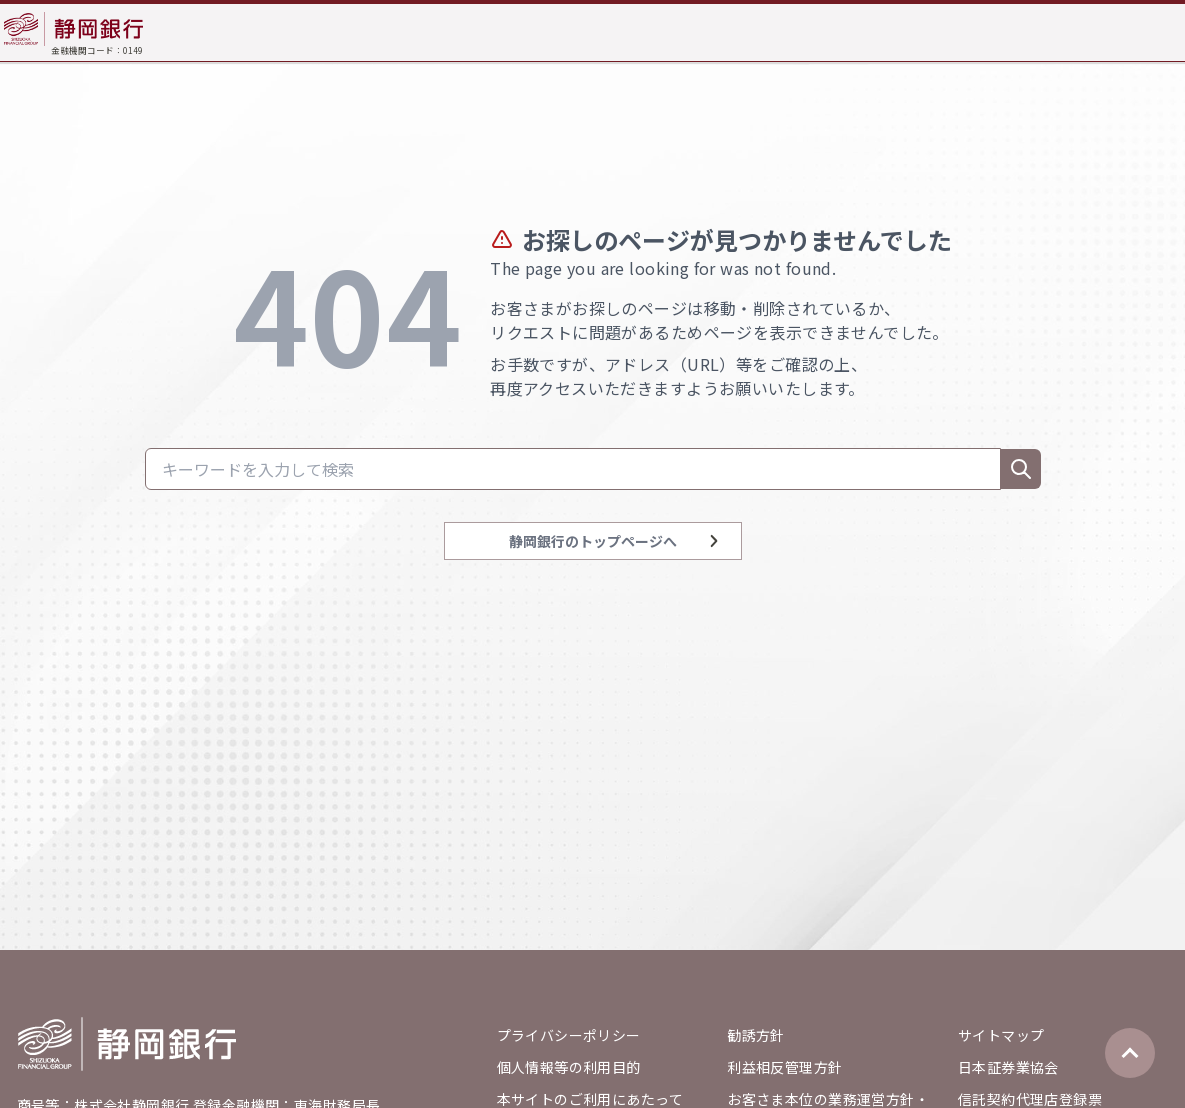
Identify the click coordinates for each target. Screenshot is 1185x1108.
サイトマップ (1001, 1035)
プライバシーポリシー (569, 1035)
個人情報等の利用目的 (569, 1067)
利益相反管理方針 (784, 1067)
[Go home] (127, 1044)
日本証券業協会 (1008, 1067)
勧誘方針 (756, 1035)
